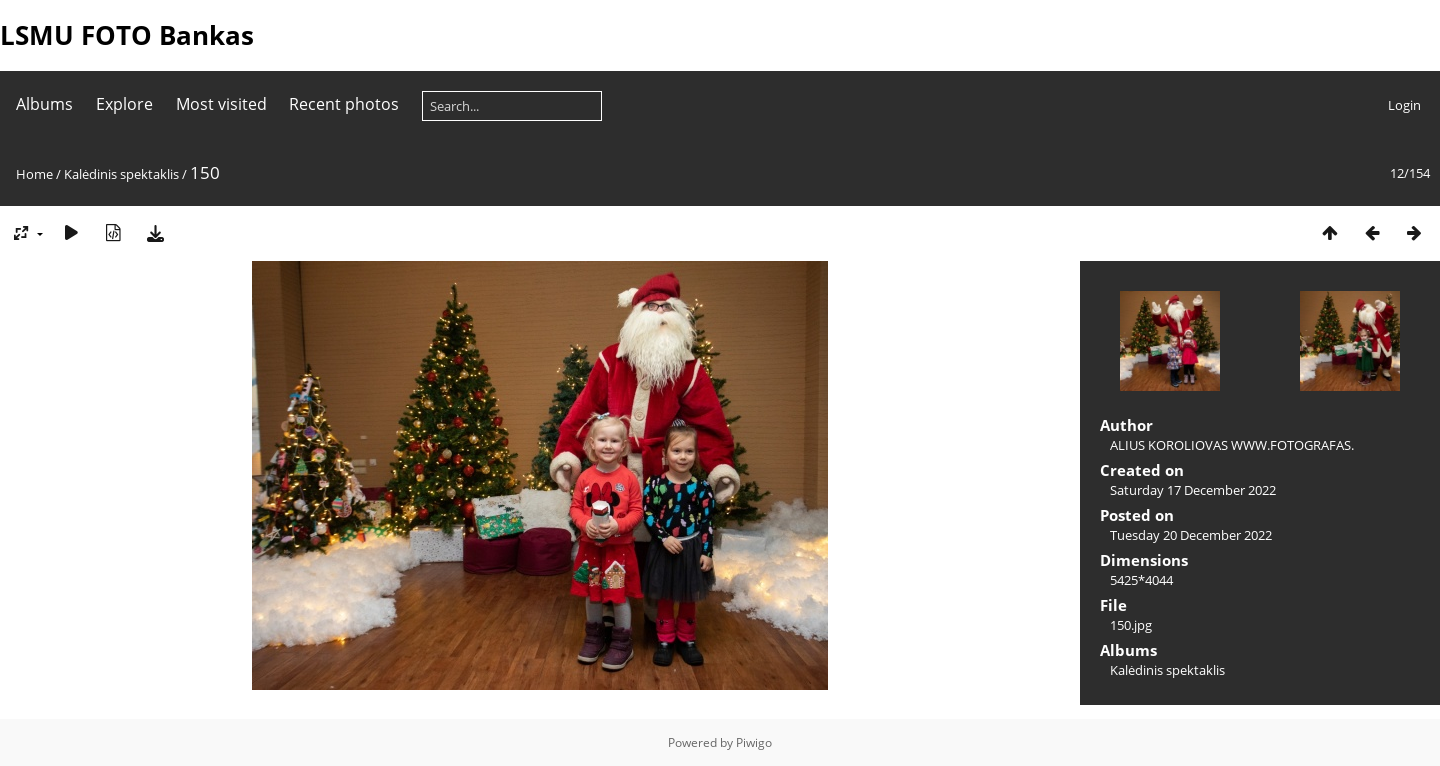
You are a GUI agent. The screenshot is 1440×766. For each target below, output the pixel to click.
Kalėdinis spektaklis (121, 174)
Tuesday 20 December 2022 (1191, 535)
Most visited (221, 104)
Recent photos (344, 104)
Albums (44, 104)
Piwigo (754, 742)
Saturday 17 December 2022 (1193, 490)
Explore (124, 104)
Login (1404, 105)
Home (34, 174)
